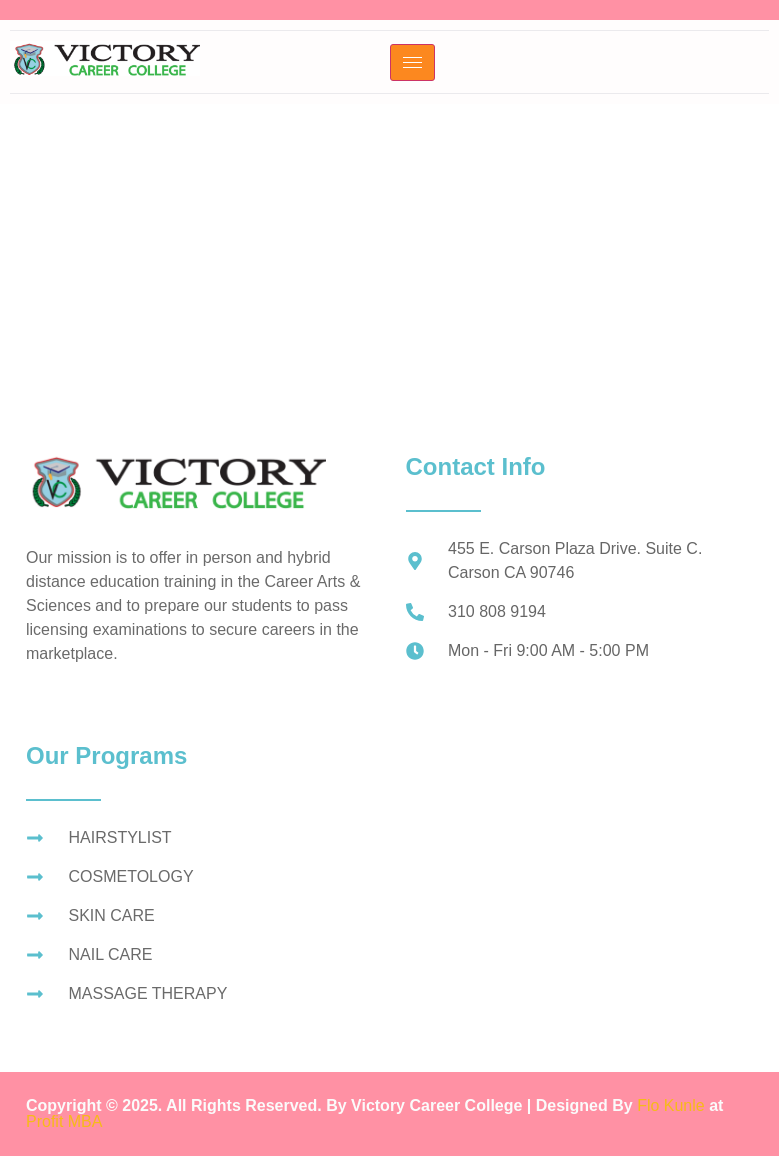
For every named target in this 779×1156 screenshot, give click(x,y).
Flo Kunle (673, 1105)
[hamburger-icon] (412, 62)
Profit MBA (64, 1121)
